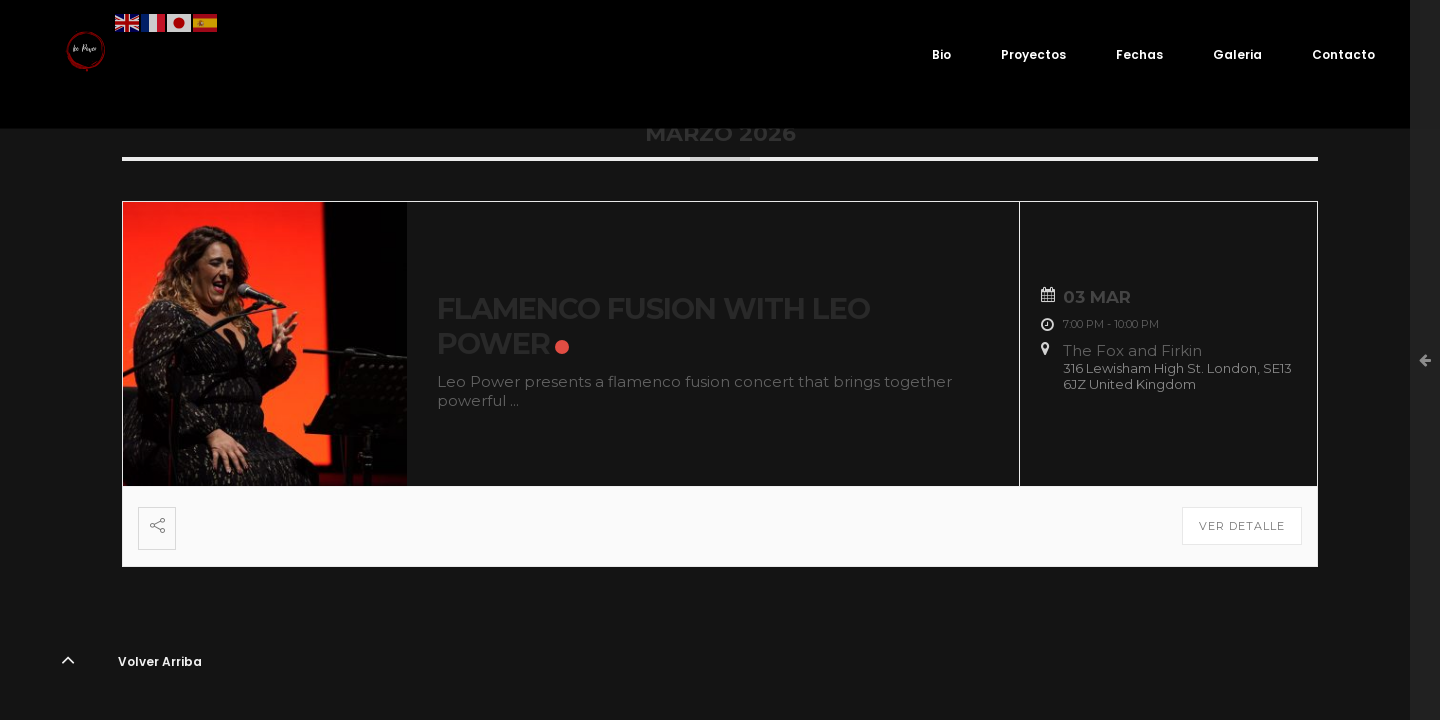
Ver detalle (1242, 526)
